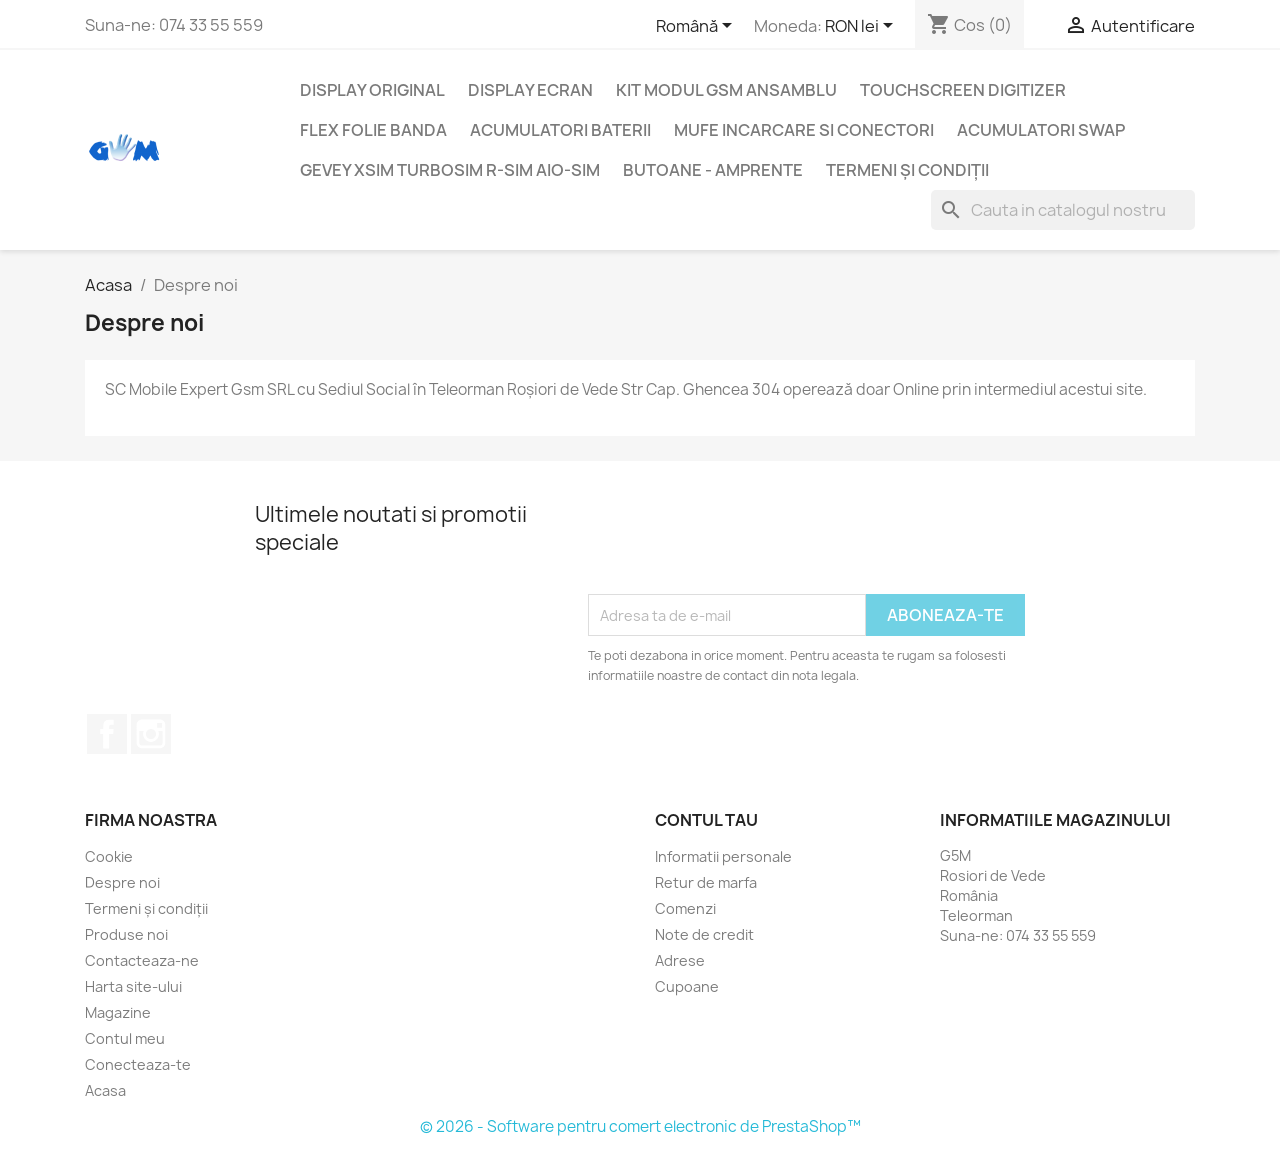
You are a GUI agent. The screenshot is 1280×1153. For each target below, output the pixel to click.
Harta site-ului (133, 986)
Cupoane (687, 986)
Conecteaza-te (138, 1064)
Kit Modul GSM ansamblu (726, 90)
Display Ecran (530, 90)
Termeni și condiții (907, 170)
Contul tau (706, 820)
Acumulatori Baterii (560, 130)
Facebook (107, 734)
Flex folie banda (373, 130)
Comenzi (685, 908)
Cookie (109, 856)
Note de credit (704, 934)
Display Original (372, 90)
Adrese (680, 960)
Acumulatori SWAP (1041, 130)
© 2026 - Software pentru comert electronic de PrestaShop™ (640, 1126)
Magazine (118, 1012)
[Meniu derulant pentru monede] (862, 27)
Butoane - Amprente (713, 170)
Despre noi (122, 882)
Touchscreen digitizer (963, 90)
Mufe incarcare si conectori (804, 130)
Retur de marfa (706, 882)
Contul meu (125, 1038)
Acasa (105, 1090)
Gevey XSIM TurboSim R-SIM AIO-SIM (450, 170)
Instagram (151, 734)
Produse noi (126, 934)
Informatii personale (723, 856)
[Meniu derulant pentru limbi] (697, 27)
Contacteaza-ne (142, 960)
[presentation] (740, 545)
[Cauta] (1063, 210)
